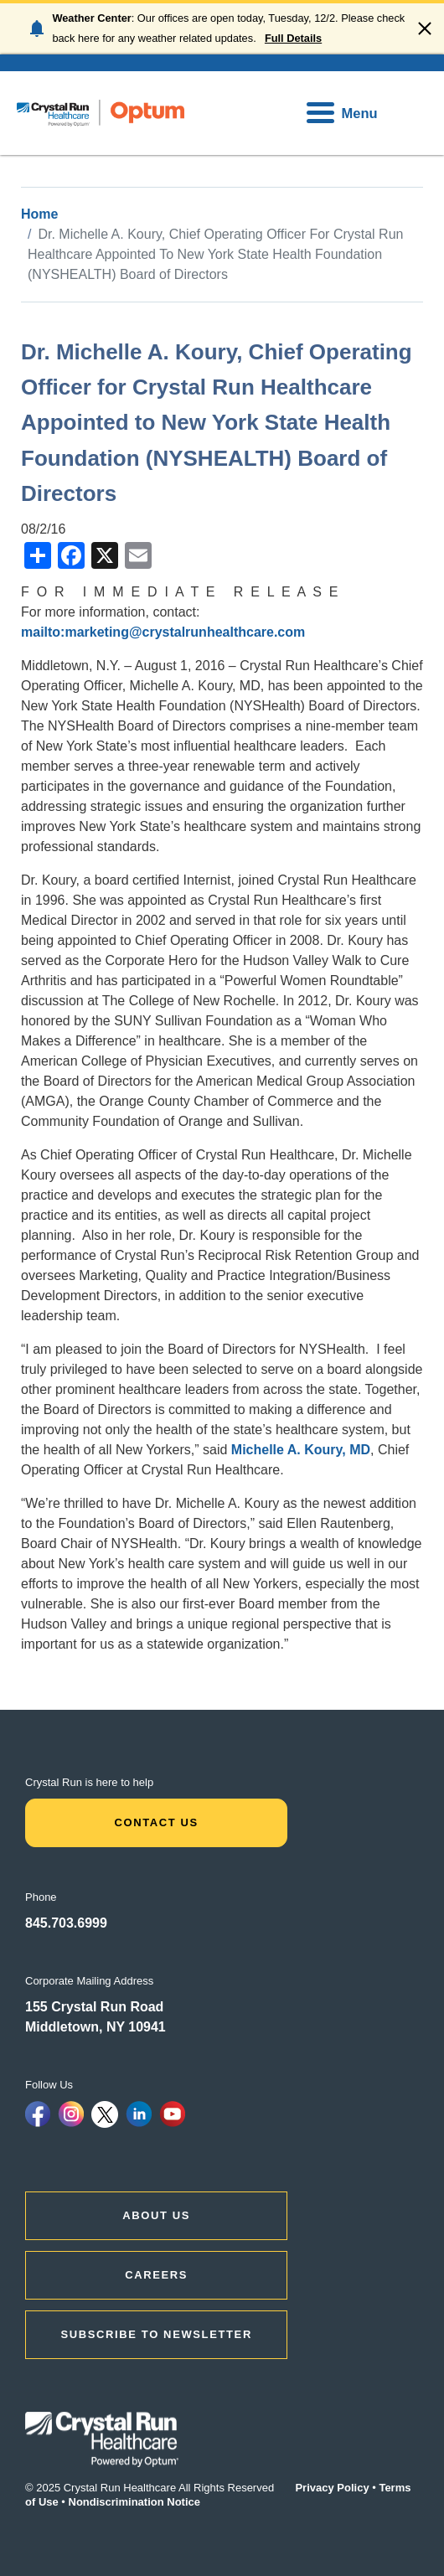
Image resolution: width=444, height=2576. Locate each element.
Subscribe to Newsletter (156, 2334)
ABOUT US (156, 2215)
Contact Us (156, 1822)
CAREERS (156, 2275)
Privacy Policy (332, 2487)
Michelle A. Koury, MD (300, 1450)
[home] (100, 113)
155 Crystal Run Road (94, 2007)
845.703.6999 (66, 1923)
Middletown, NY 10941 (95, 2027)
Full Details (293, 38)
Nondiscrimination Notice (134, 2502)
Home (39, 214)
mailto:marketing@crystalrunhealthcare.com (163, 632)
